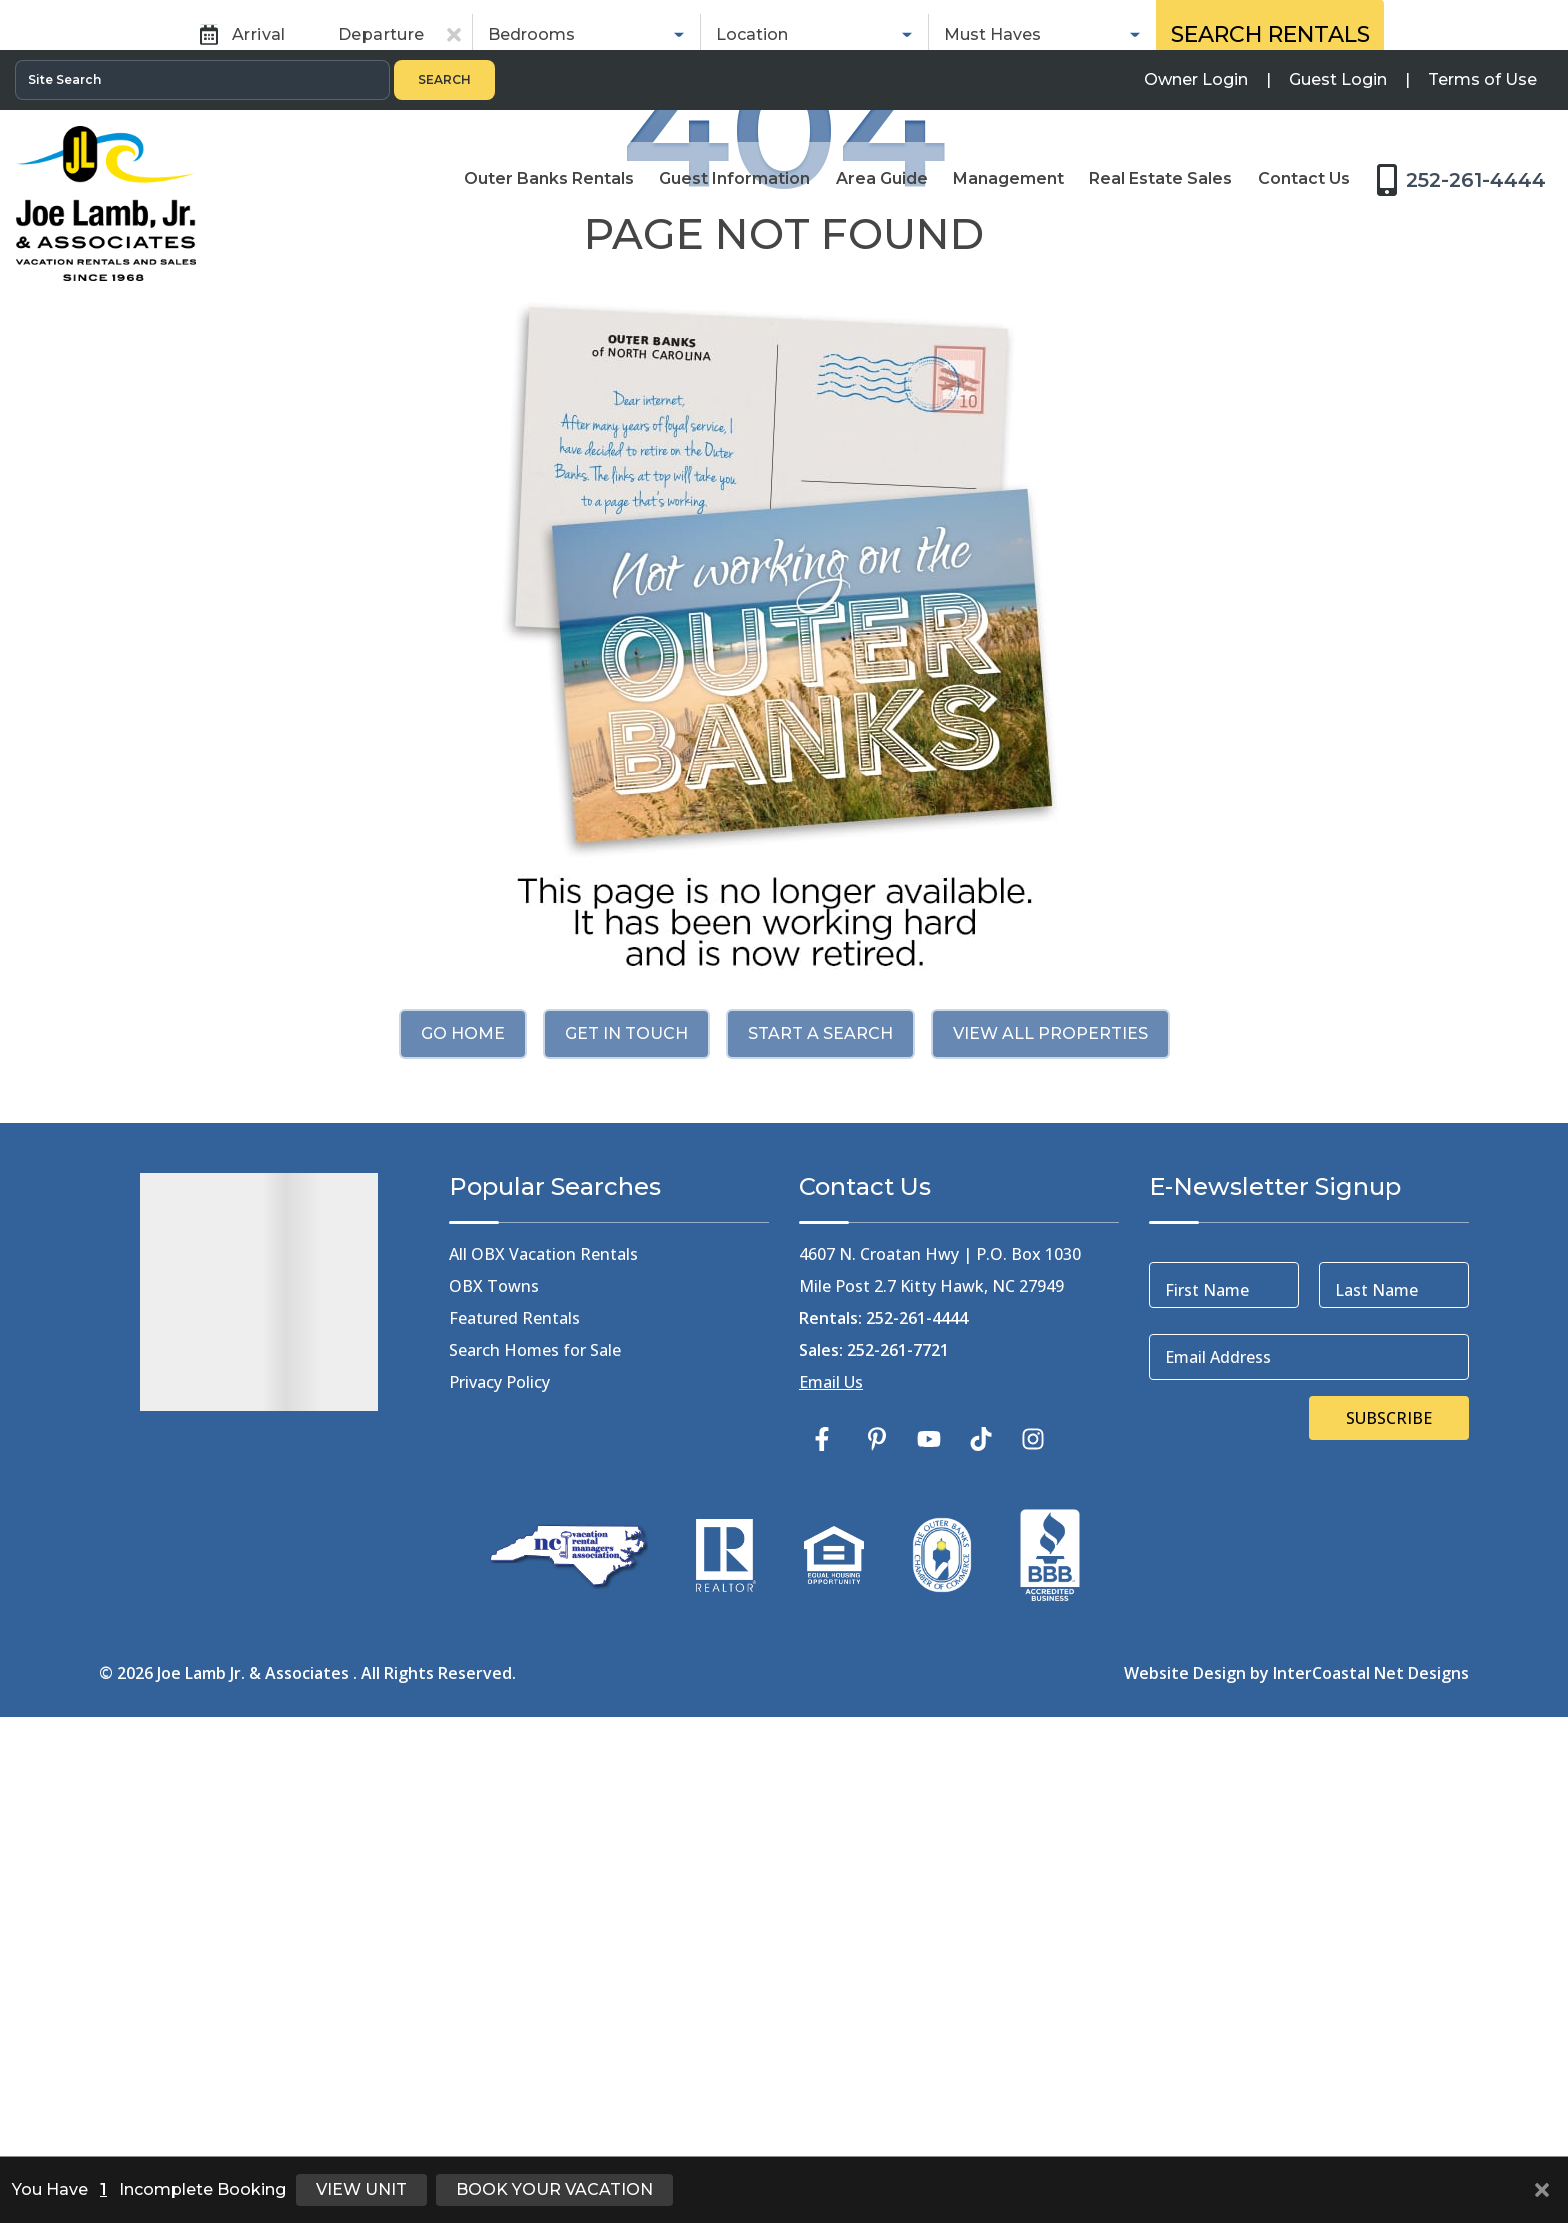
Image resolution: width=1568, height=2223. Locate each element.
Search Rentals (1270, 394)
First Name (1207, 1772)
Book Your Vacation (554, 2189)
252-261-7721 (898, 1832)
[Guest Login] (1338, 30)
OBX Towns (494, 1768)
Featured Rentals (514, 1800)
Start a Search (820, 1515)
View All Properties (1050, 1515)
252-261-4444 (917, 1800)
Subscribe (1389, 1900)
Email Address (1218, 1839)
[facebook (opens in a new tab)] (825, 1921)
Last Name (1376, 1772)
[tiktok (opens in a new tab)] (981, 1921)
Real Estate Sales (903, 325)
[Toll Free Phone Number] (1467, 128)
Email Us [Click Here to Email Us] (831, 1864)
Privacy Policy (499, 1864)
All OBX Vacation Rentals (543, 1736)
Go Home (463, 1515)
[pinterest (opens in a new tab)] (877, 1921)
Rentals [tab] (608, 325)
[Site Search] (202, 30)
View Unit (361, 2189)
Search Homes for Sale (535, 1832)
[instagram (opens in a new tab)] (1033, 1921)
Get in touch (626, 1515)
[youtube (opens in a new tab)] (929, 1921)
